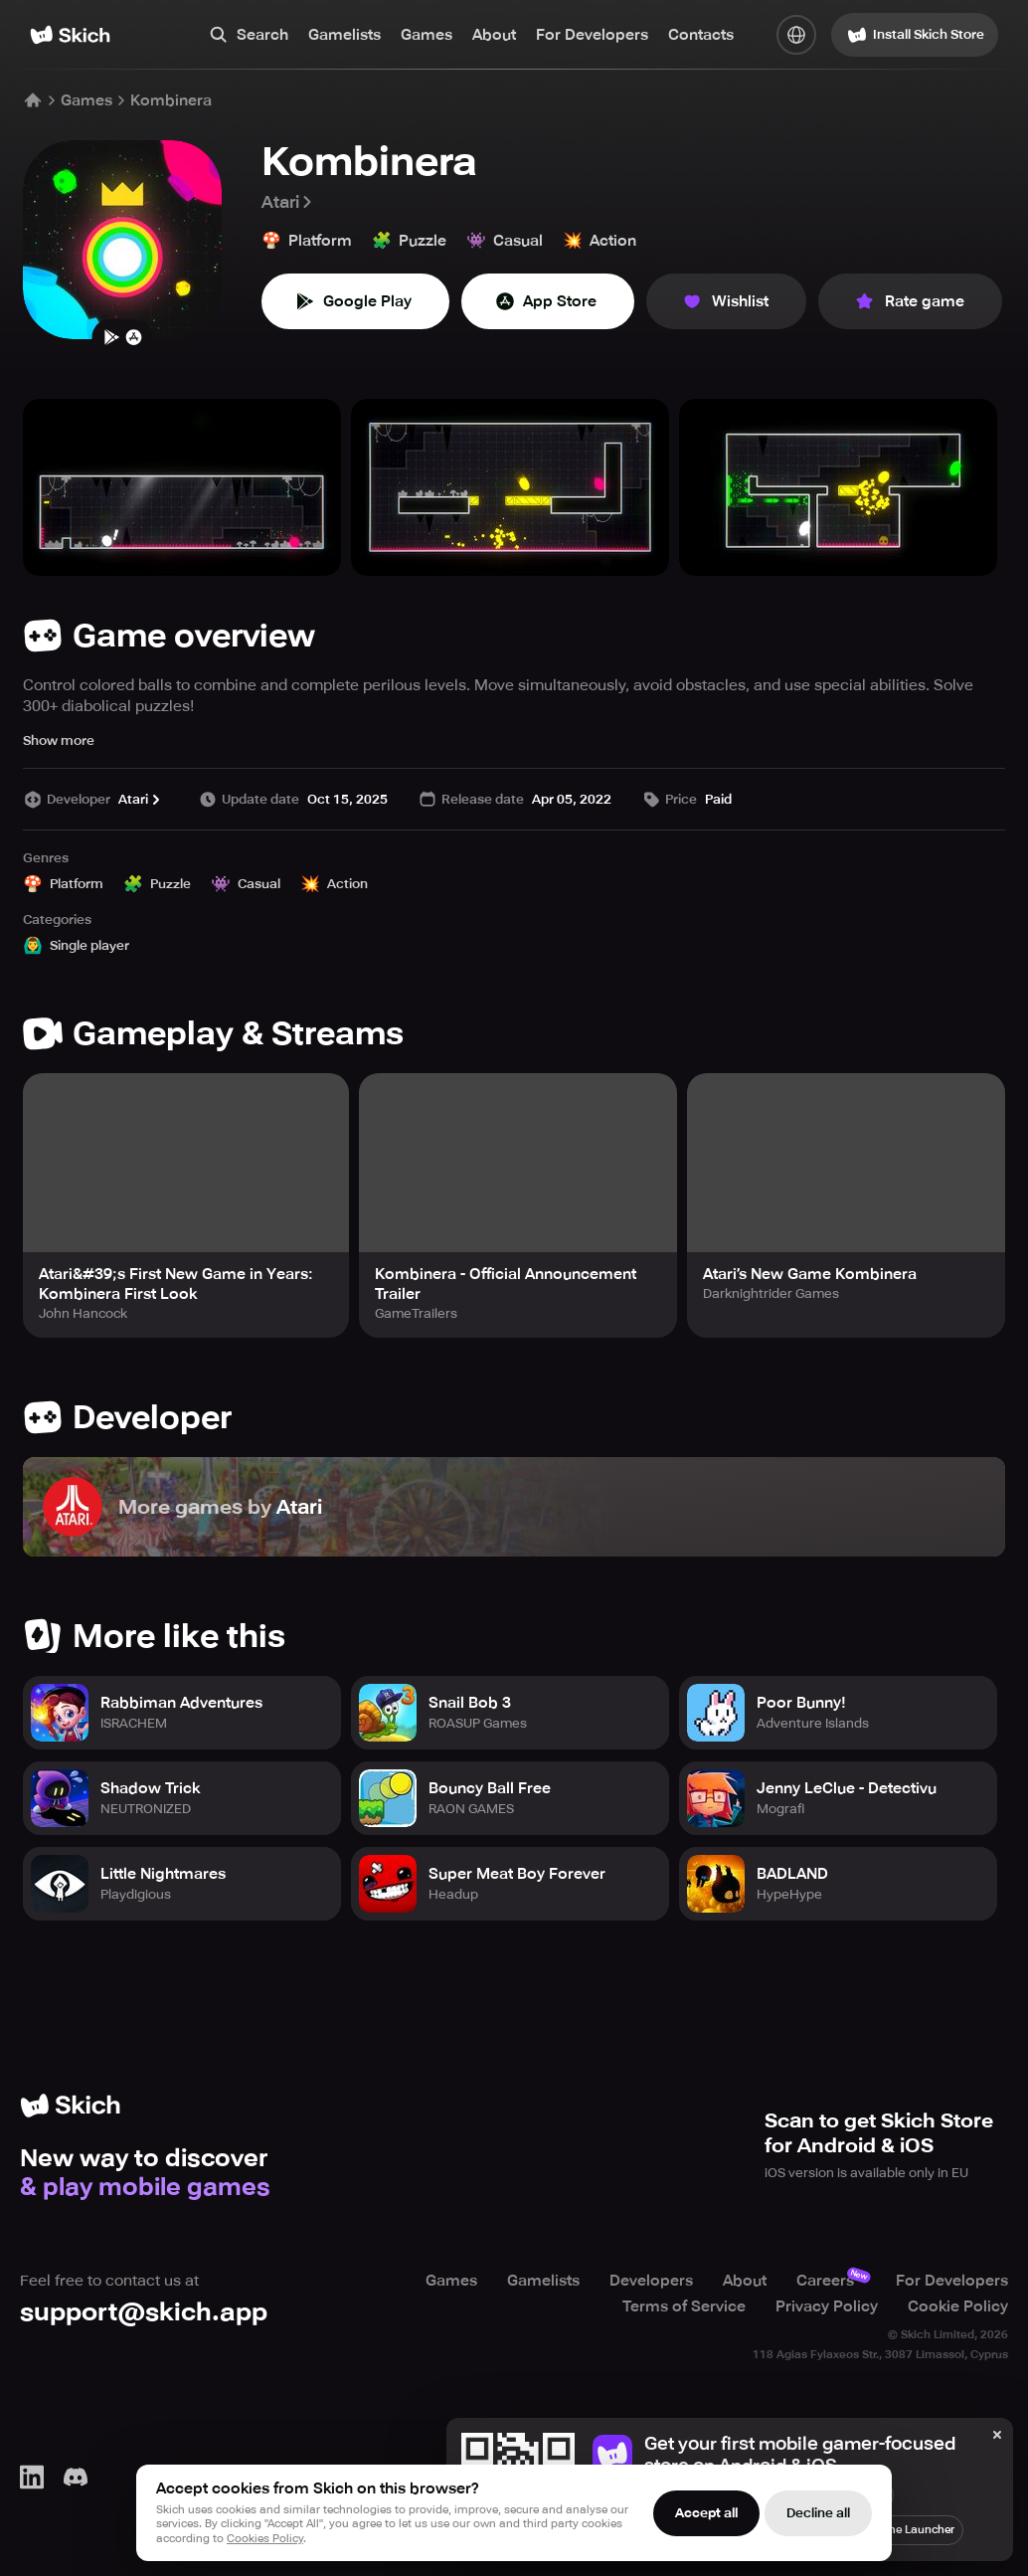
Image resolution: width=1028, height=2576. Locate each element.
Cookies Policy (265, 2538)
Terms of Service (684, 2306)
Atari (288, 202)
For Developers (592, 35)
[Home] (70, 35)
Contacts (701, 35)
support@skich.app (143, 2312)
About (494, 35)
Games (426, 35)
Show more (58, 740)
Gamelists (344, 35)
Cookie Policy (958, 2306)
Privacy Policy (826, 2306)
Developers (651, 2281)
